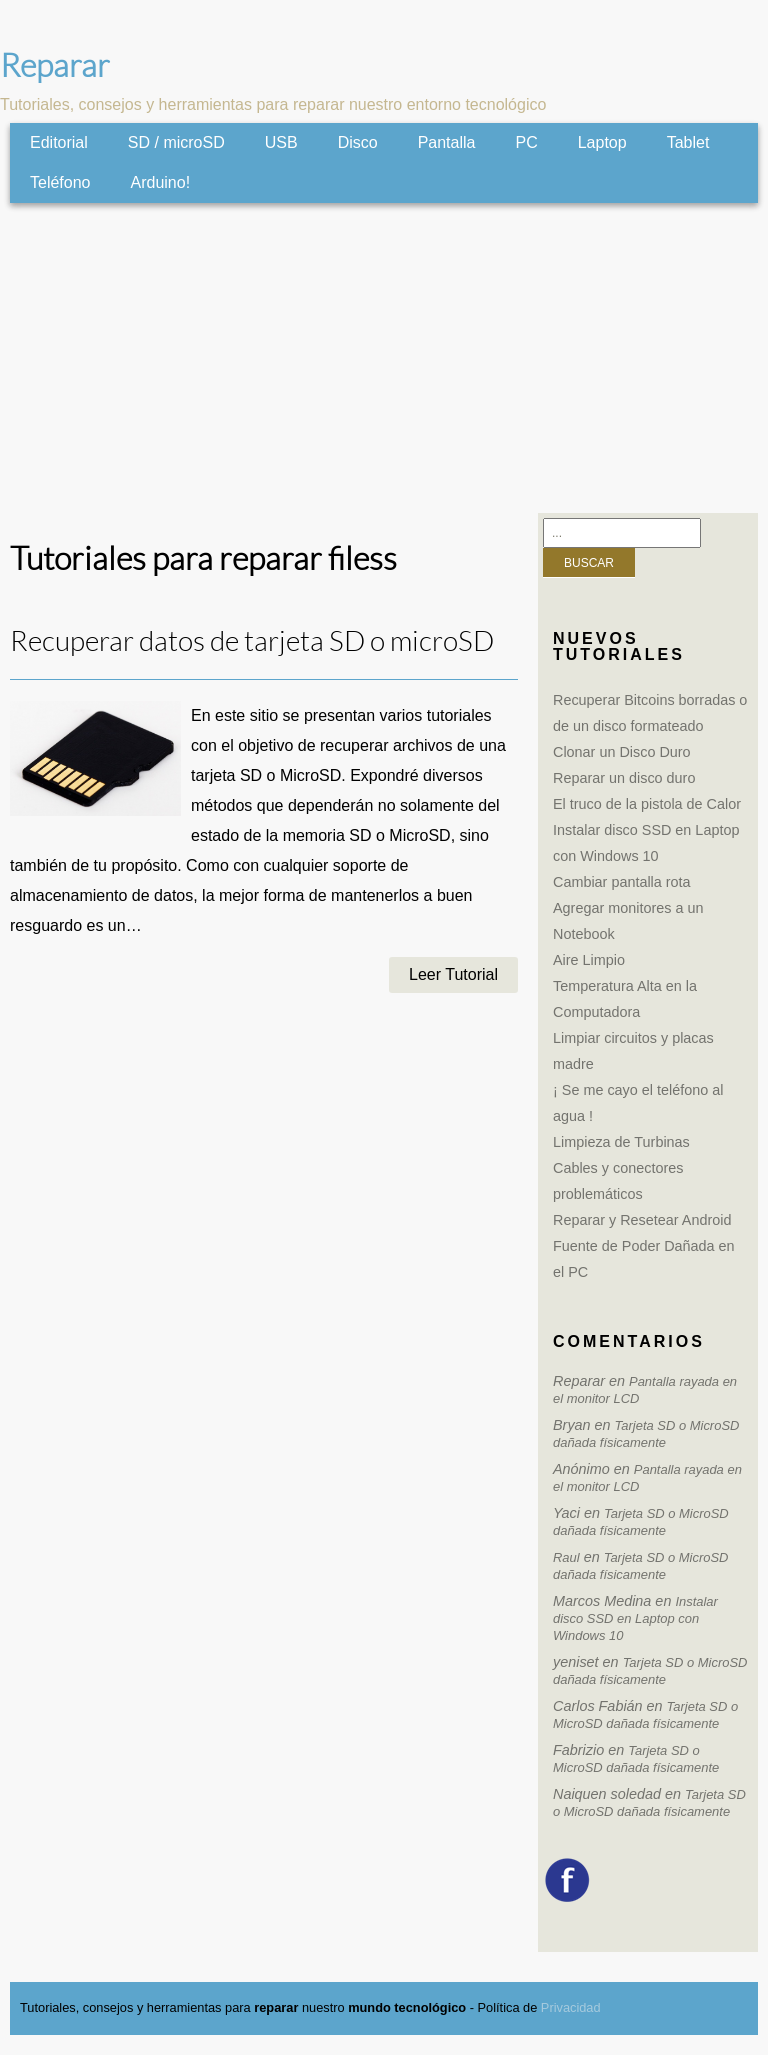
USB (281, 142)
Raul (566, 1557)
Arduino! (161, 182)
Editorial (59, 142)
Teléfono (60, 182)
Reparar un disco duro (624, 778)
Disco (358, 142)
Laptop (602, 142)
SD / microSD (176, 142)
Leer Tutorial (453, 974)
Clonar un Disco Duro (622, 752)
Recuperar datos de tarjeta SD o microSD (252, 641)
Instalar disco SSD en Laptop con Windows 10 (635, 1618)
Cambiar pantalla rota (622, 882)
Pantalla (447, 142)
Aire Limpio (589, 960)
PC (526, 142)
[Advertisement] (384, 358)
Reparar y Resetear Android (642, 1220)
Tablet (688, 142)
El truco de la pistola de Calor (647, 804)
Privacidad (571, 2007)
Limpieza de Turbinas (621, 1142)
